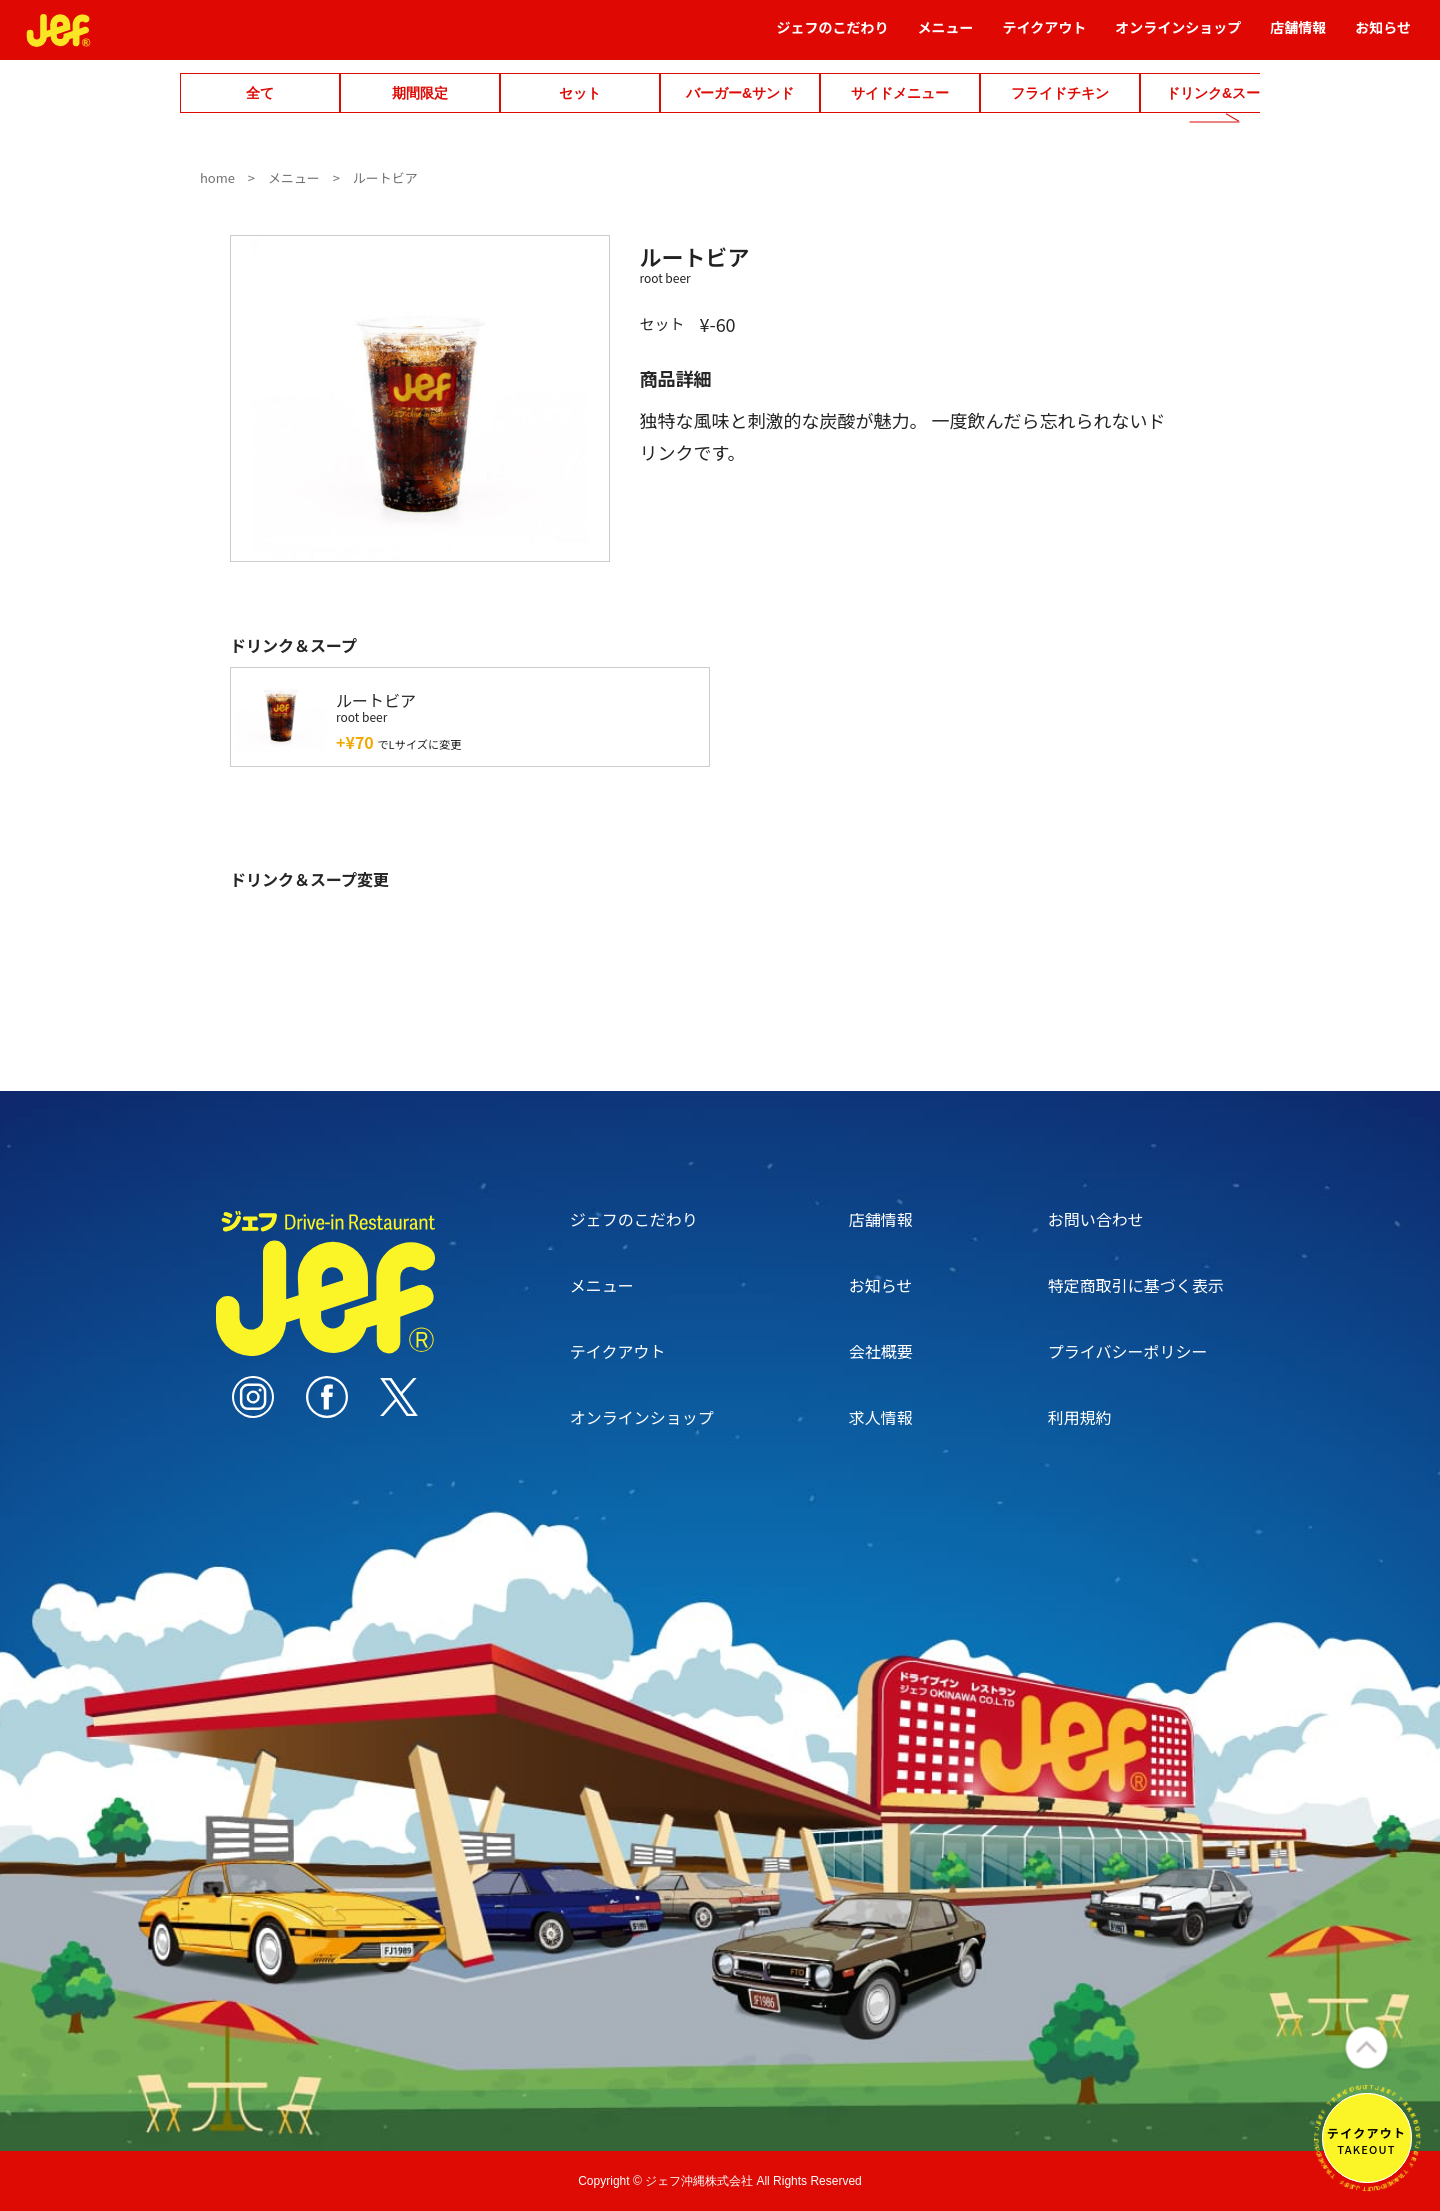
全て (260, 93)
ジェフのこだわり (833, 36)
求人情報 (881, 1417)
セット (580, 93)
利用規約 (1080, 1417)
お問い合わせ (1096, 1219)
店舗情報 (1298, 36)
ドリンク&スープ (1220, 93)
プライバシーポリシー (1128, 1351)
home (217, 177)
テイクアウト (1045, 36)
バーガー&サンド (740, 93)
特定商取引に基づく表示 (1136, 1285)
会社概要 (881, 1351)
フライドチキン (1060, 93)
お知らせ (1383, 36)
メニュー (946, 36)
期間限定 (420, 93)
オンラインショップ (1178, 36)
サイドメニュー (900, 93)
